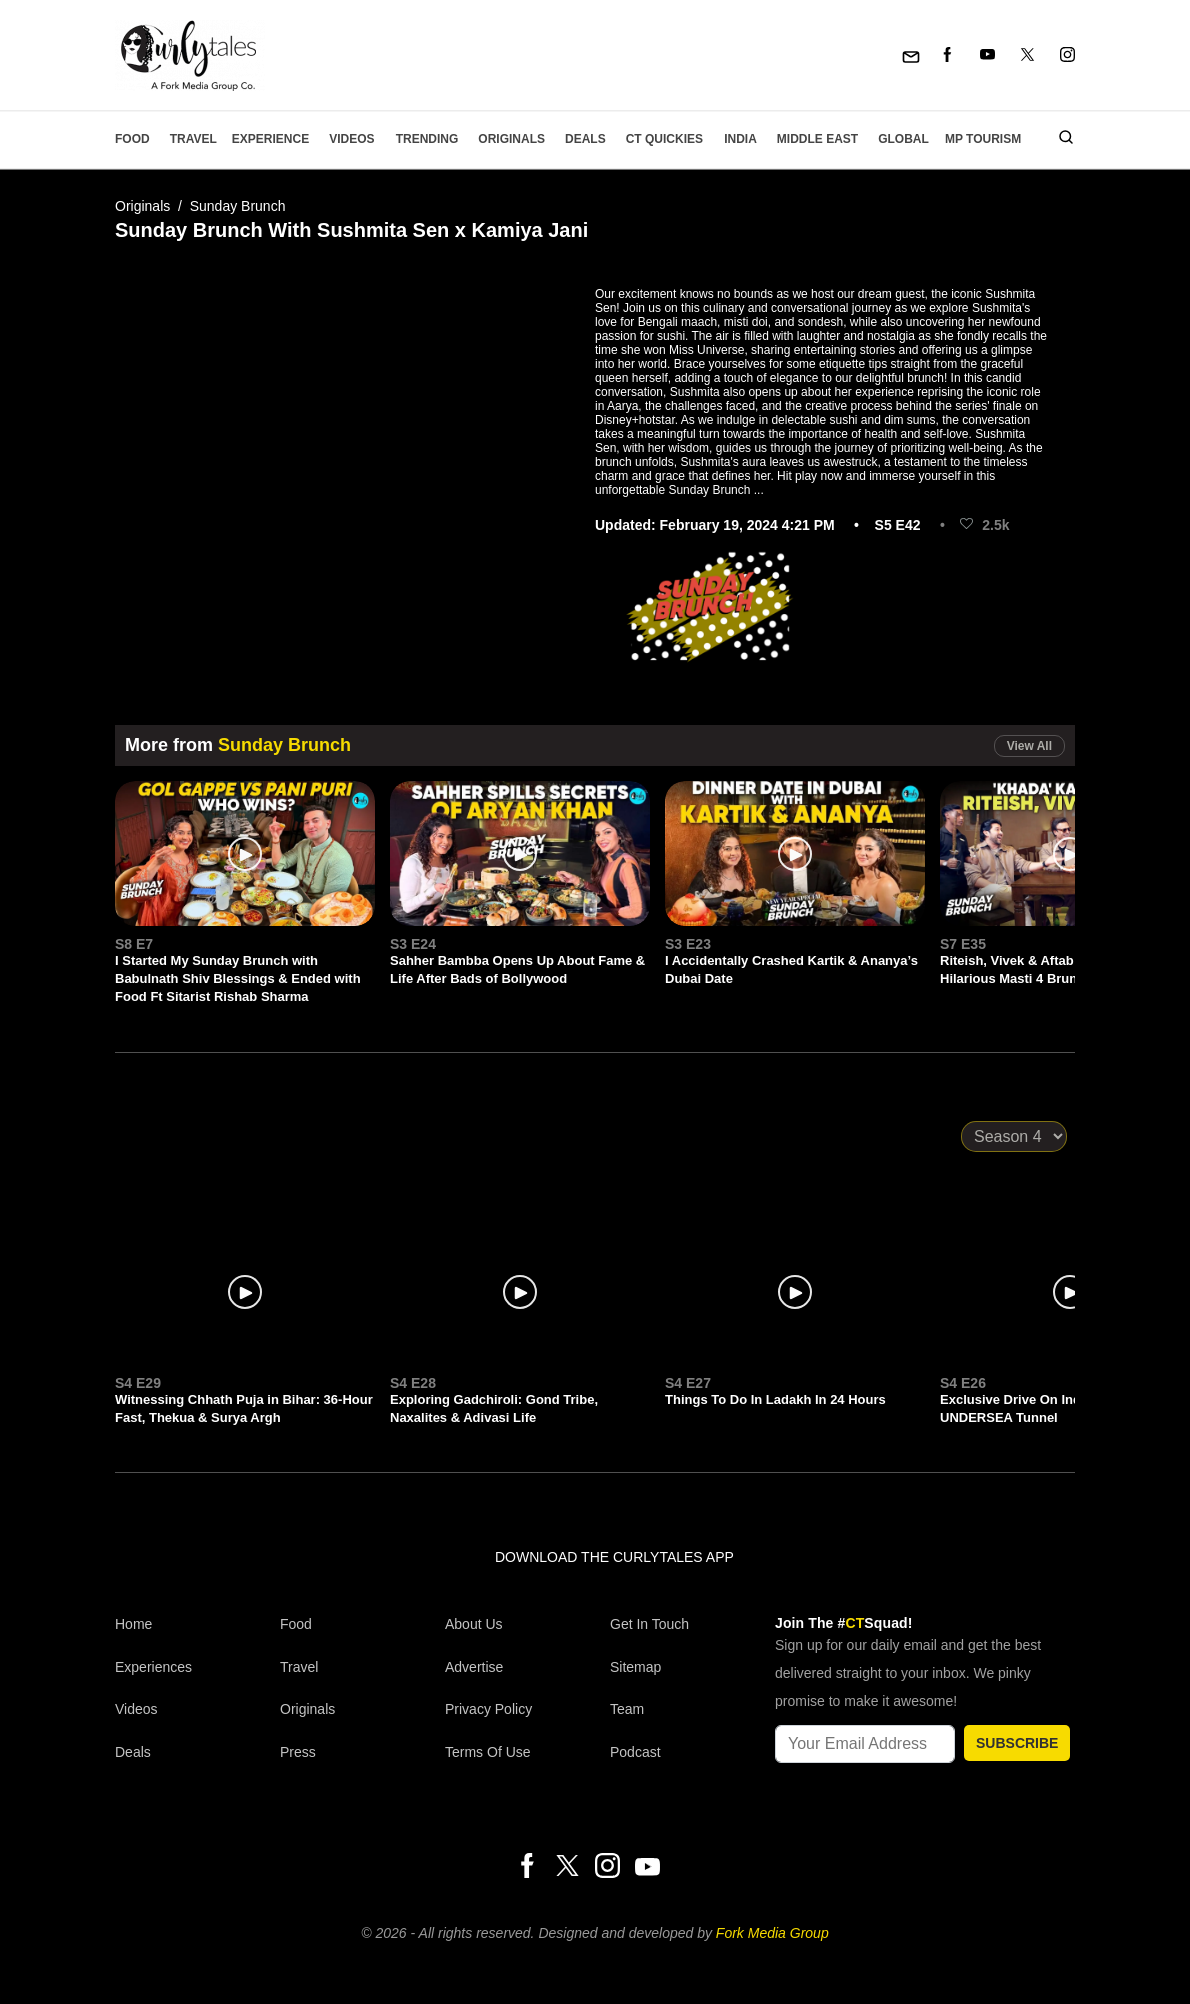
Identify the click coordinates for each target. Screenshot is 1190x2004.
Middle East (817, 139)
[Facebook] (947, 55)
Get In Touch (649, 1624)
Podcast (635, 1752)
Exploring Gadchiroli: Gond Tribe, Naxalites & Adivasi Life (494, 1408)
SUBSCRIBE (1017, 1743)
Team (627, 1709)
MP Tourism (983, 139)
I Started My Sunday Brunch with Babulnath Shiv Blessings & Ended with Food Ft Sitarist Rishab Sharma (238, 978)
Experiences (153, 1667)
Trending (427, 139)
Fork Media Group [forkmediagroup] (772, 1933)
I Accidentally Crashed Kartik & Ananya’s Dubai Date (791, 969)
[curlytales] (175, 1578)
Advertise (474, 1667)
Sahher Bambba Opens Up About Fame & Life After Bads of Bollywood (517, 969)
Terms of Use (488, 1752)
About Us (474, 1624)
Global (903, 139)
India (740, 139)
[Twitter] (1027, 55)
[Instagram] (1067, 55)
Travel (193, 139)
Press (298, 1752)
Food (132, 139)
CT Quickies (664, 139)
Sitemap (635, 1667)
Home (133, 1624)
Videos (351, 139)
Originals (511, 139)
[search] (1058, 139)
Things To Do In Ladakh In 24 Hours (775, 1399)
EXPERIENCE (270, 139)
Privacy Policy (488, 1709)
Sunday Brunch (238, 206)
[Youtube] (987, 55)
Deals (585, 139)
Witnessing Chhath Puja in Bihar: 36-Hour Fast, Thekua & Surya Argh (244, 1408)
